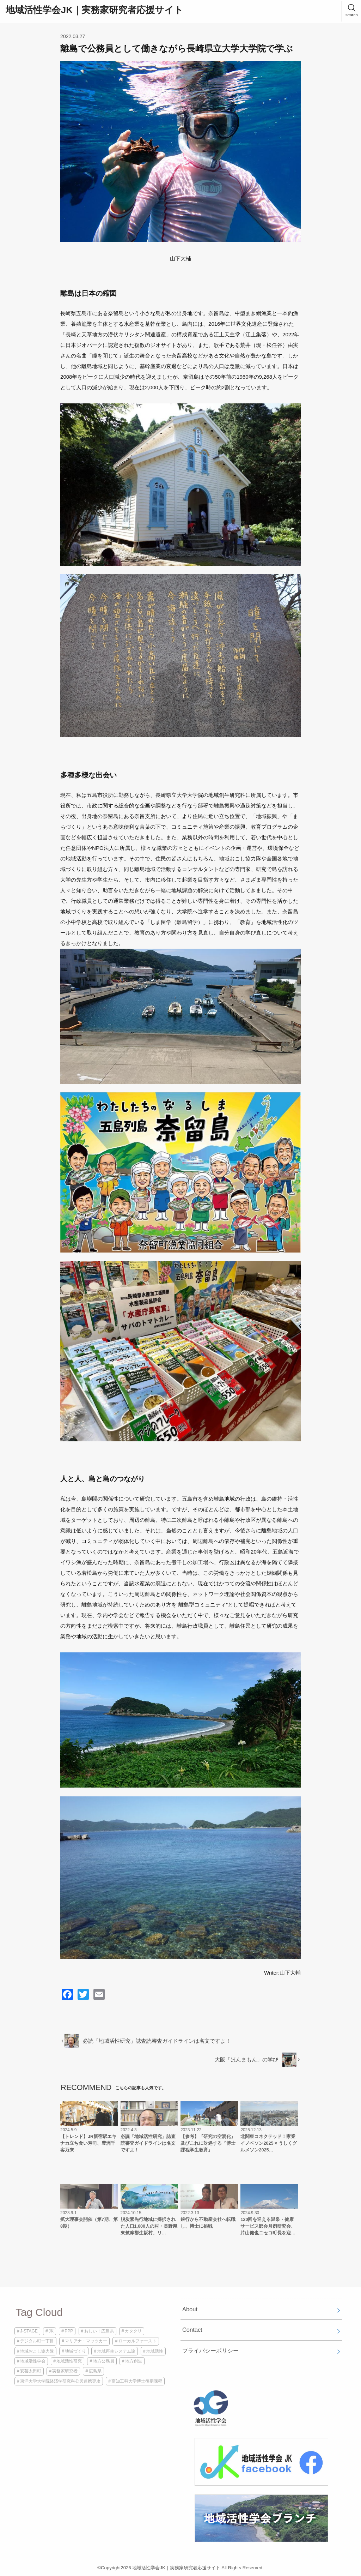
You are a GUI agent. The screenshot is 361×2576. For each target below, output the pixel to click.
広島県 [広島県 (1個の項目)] (95, 2370)
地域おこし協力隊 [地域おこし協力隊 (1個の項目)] (37, 2351)
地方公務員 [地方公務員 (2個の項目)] (103, 2361)
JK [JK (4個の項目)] (51, 2331)
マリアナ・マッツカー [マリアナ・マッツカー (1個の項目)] (86, 2340)
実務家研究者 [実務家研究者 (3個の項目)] (65, 2370)
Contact (192, 2329)
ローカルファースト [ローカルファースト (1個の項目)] (137, 2340)
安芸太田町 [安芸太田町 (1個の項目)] (30, 2370)
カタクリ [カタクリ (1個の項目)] (133, 2331)
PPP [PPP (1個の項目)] (69, 2331)
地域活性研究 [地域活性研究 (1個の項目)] (69, 2361)
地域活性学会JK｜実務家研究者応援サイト (94, 10)
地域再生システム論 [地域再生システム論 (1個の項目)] (116, 2351)
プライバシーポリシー (210, 2350)
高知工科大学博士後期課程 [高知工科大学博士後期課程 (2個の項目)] (136, 2381)
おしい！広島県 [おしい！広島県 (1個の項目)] (99, 2331)
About (189, 2309)
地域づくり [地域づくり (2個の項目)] (75, 2351)
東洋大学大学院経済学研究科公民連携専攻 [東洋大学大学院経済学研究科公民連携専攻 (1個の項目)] (60, 2381)
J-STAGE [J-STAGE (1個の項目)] (29, 2331)
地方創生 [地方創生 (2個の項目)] (133, 2361)
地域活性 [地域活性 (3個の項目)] (154, 2351)
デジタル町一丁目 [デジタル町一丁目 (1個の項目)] (37, 2340)
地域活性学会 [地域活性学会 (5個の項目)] (32, 2361)
